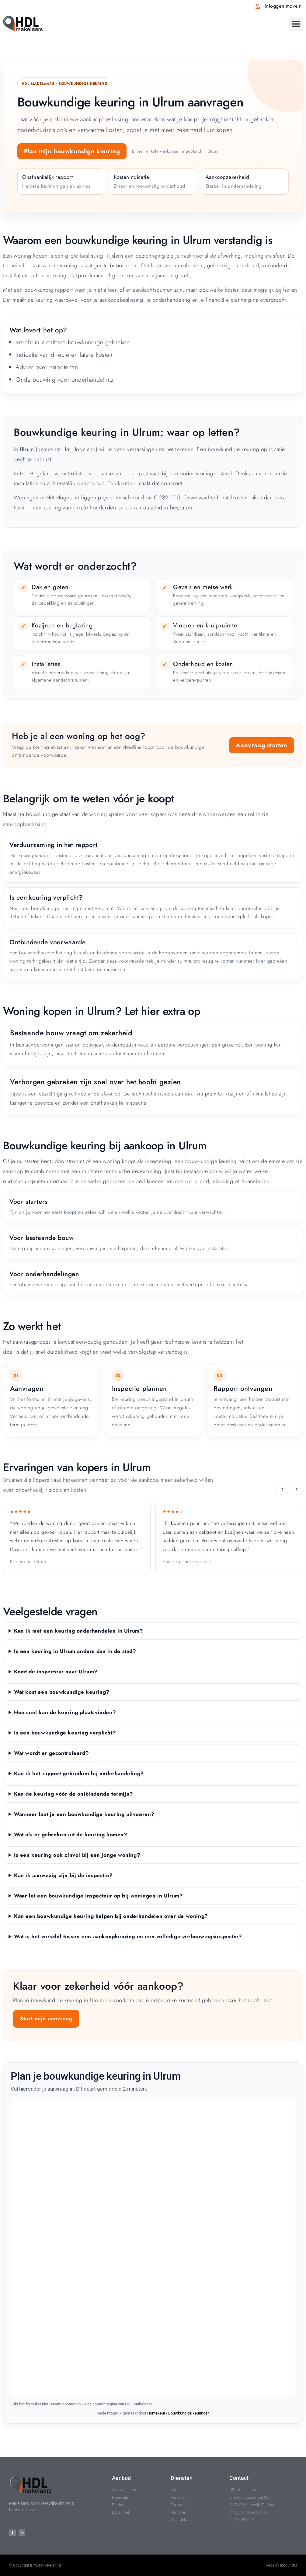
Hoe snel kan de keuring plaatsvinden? (65, 1712)
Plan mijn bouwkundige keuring (72, 151)
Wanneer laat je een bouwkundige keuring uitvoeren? (84, 1814)
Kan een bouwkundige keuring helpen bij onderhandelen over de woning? (111, 1916)
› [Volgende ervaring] (297, 1488)
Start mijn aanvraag (46, 2018)
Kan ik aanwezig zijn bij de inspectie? (63, 1875)
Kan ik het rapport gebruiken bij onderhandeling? (79, 1773)
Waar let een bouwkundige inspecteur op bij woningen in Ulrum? (98, 1895)
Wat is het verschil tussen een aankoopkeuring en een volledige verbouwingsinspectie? (128, 1936)
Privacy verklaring (47, 2565)
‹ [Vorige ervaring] (282, 1488)
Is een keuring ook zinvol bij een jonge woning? (77, 1855)
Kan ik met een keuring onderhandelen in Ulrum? (78, 1630)
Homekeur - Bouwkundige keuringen (178, 2413)
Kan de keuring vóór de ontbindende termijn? (73, 1793)
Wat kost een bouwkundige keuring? (62, 1692)
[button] (296, 24)
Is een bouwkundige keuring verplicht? (65, 1732)
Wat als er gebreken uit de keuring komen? (70, 1834)
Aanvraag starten (261, 745)
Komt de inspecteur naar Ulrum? (56, 1671)
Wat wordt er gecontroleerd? (51, 1753)
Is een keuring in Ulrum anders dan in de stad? (75, 1651)
